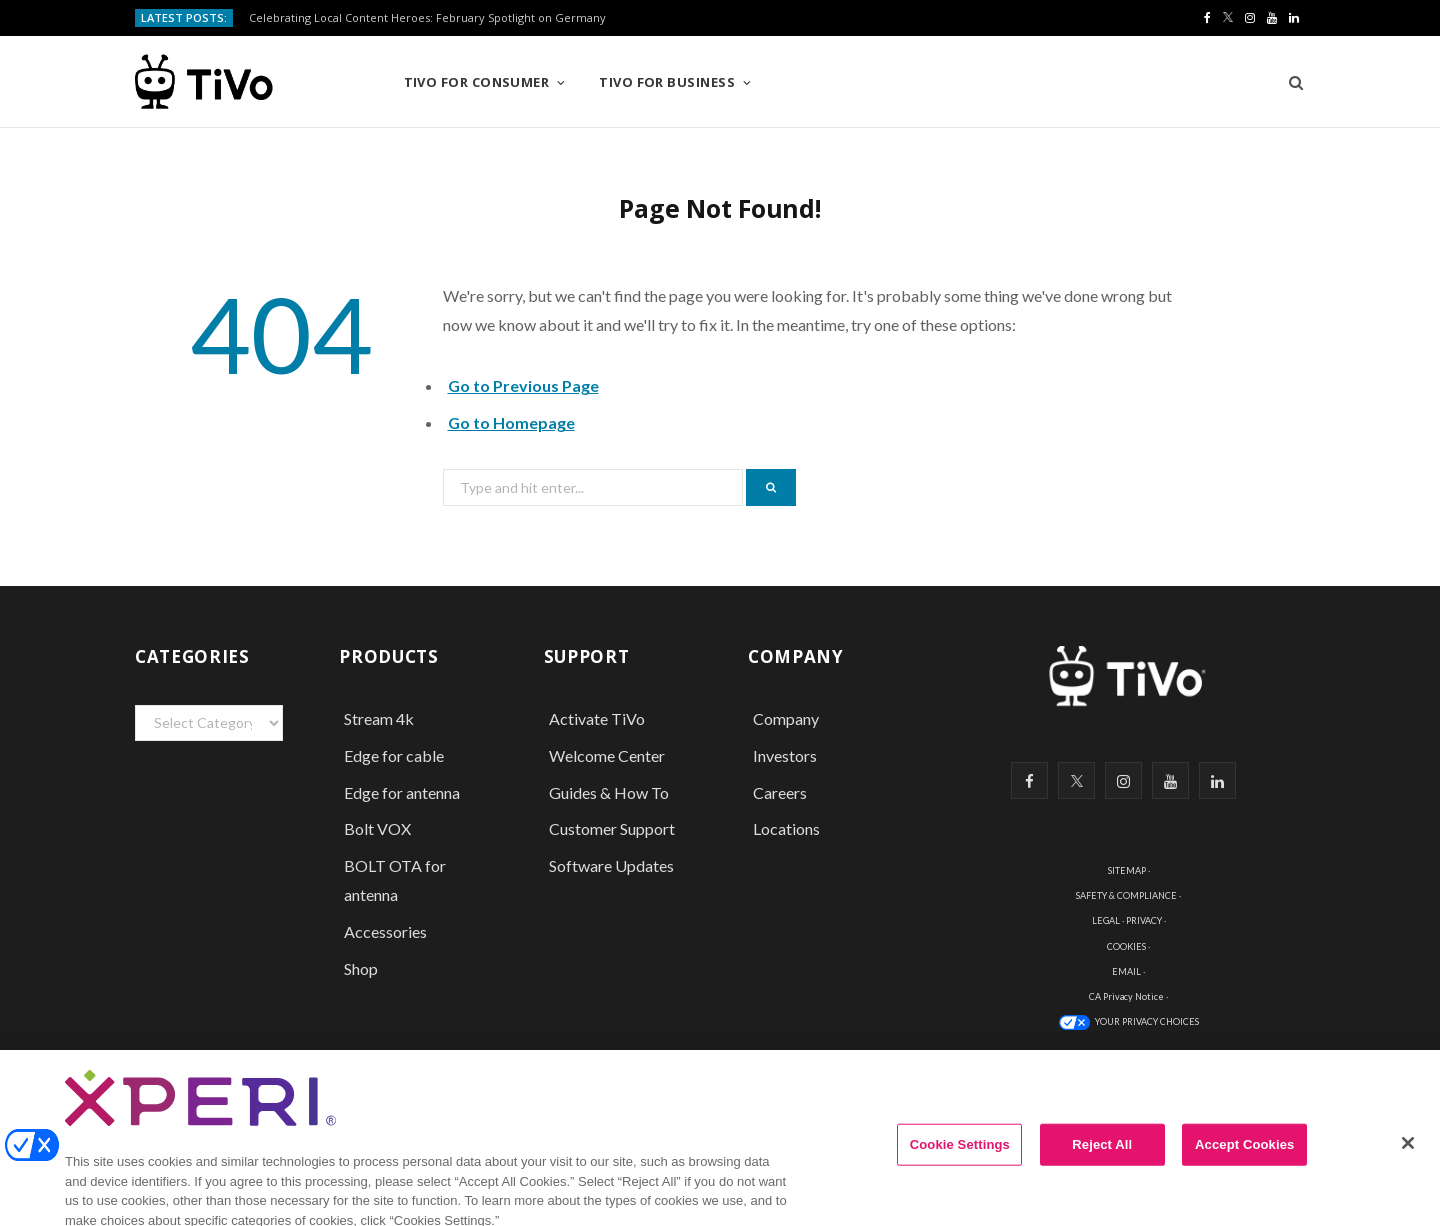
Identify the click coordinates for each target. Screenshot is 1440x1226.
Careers (780, 792)
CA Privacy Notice (1126, 996)
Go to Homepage (511, 422)
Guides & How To (609, 792)
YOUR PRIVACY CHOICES (1147, 1021)
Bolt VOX (377, 828)
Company (786, 718)
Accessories (387, 931)
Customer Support (612, 828)
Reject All (1102, 1159)
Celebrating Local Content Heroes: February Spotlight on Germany (427, 18)
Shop (361, 968)
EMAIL (1126, 971)
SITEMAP (1127, 870)
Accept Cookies (1244, 1159)
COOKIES (1126, 946)
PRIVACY (1144, 920)
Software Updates (611, 865)
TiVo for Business (667, 82)
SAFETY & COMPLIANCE (1126, 895)
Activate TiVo (597, 718)
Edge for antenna (402, 792)
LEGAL (1106, 920)
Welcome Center (607, 755)
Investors (785, 755)
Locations (786, 828)
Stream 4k (379, 718)
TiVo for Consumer (477, 82)
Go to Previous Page (523, 385)
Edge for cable (394, 755)
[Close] (1408, 1158)
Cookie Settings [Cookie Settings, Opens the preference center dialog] (960, 1159)
